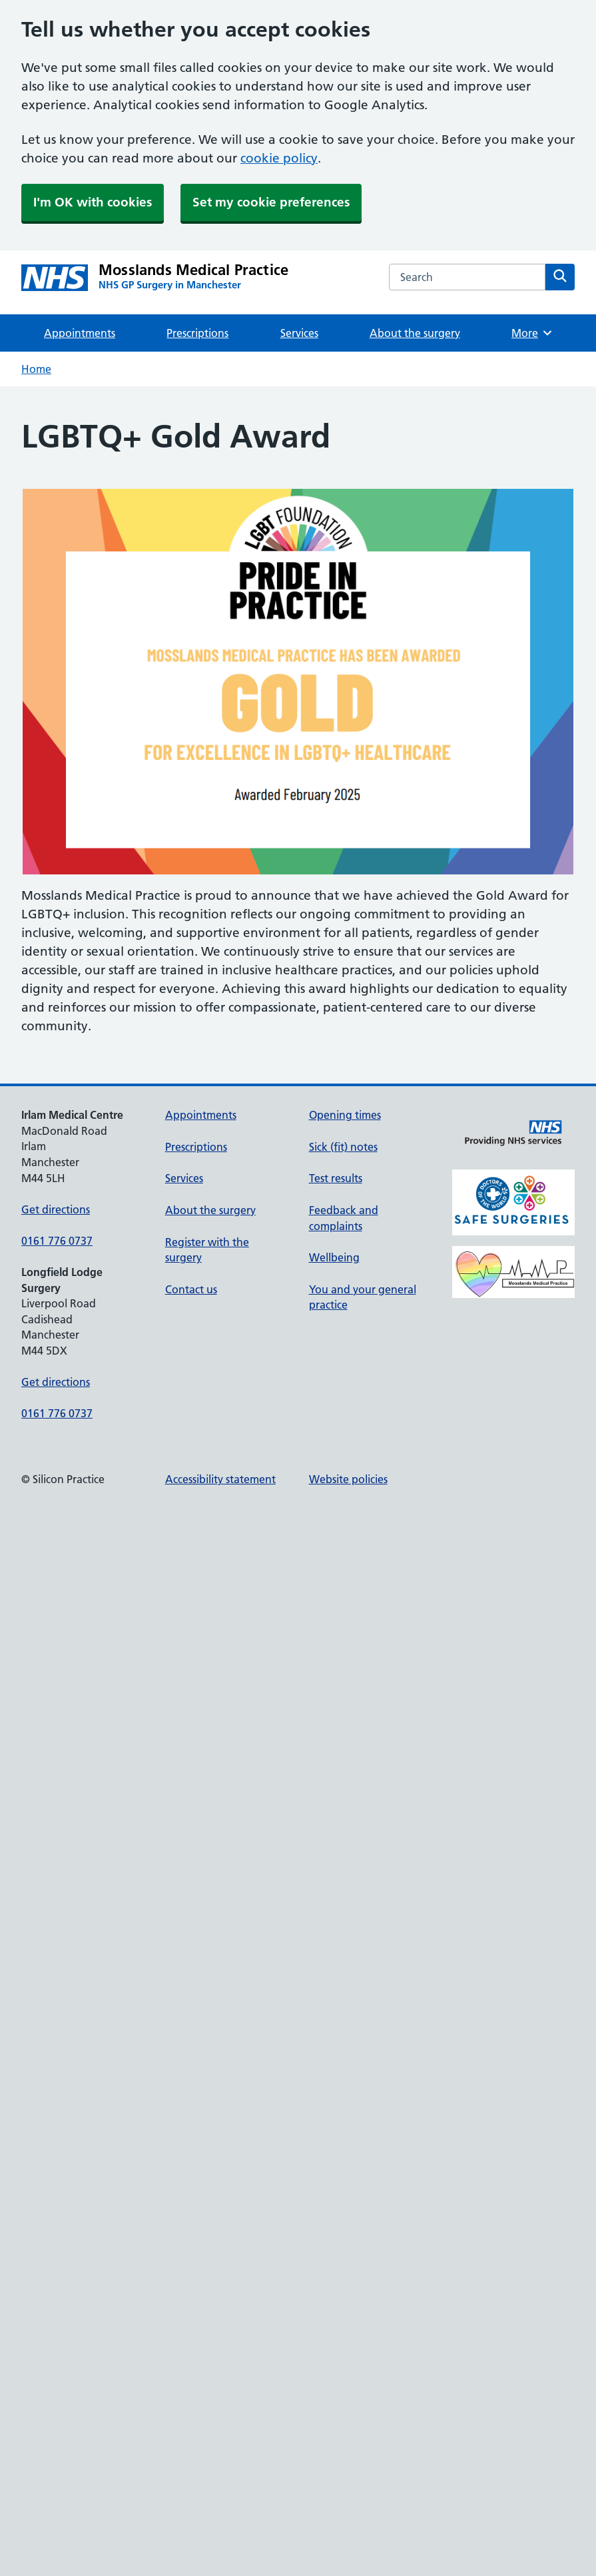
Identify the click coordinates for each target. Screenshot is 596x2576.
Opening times (345, 1115)
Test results (335, 1178)
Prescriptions (197, 333)
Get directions (55, 1209)
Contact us (191, 1289)
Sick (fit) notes (343, 1146)
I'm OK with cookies (92, 202)
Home (36, 369)
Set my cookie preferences (271, 202)
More (532, 333)
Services (299, 333)
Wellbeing (334, 1257)
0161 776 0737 (57, 1240)
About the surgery (415, 333)
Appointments (79, 333)
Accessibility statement (220, 1479)
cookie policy (279, 158)
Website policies (348, 1479)
